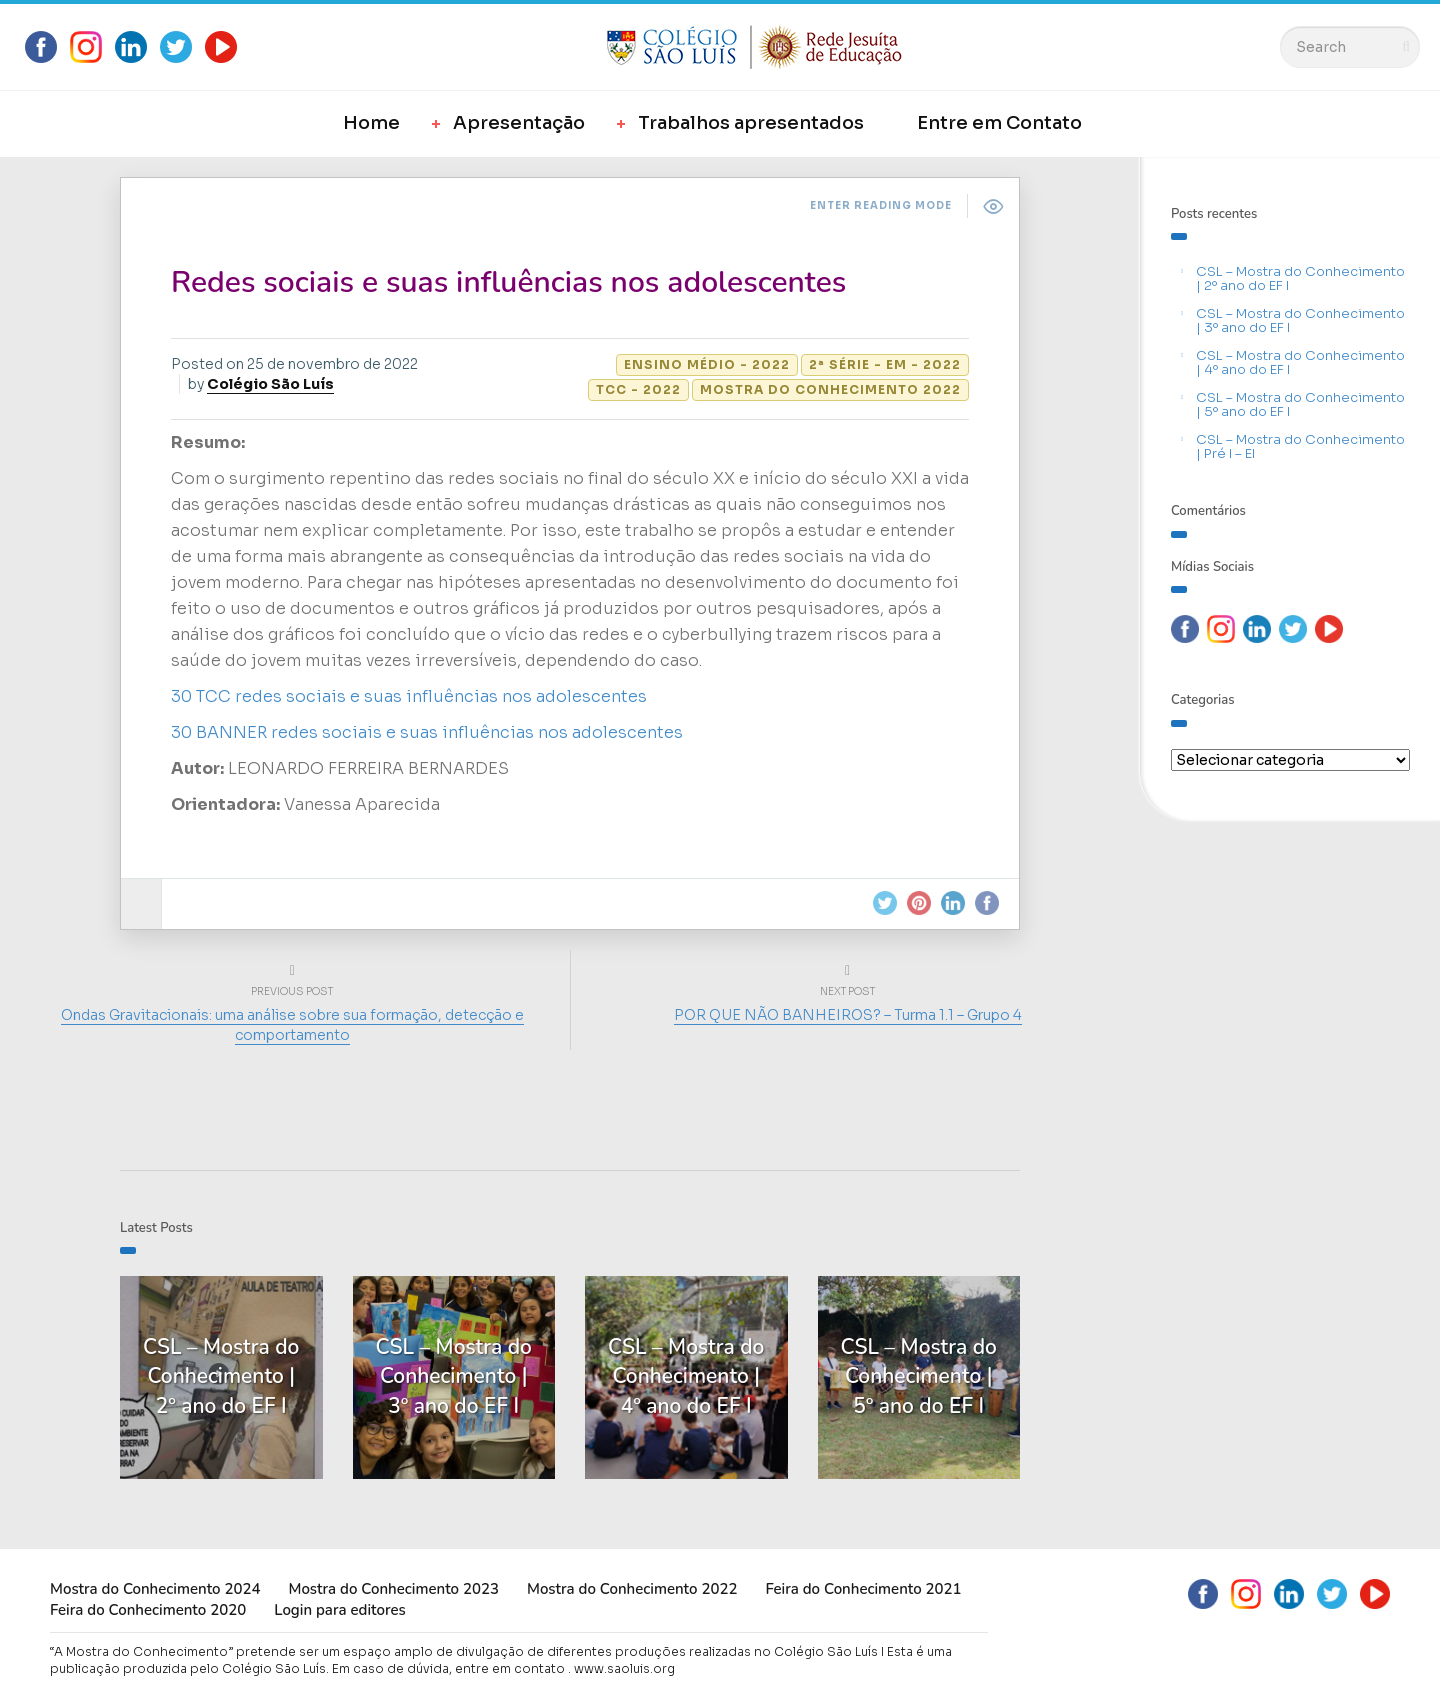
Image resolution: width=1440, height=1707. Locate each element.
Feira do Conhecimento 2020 (148, 1610)
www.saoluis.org (624, 1668)
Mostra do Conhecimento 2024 (155, 1589)
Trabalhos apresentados (751, 123)
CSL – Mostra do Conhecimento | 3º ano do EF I (1300, 320)
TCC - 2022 (638, 389)
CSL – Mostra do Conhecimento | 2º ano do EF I (1300, 278)
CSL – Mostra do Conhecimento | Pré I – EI (1300, 446)
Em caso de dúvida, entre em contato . (451, 1668)
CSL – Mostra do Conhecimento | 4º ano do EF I (1300, 362)
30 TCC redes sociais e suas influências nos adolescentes (409, 696)
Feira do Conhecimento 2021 (863, 1589)
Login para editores (340, 1610)
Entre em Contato (999, 123)
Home (371, 123)
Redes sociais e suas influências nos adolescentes (508, 282)
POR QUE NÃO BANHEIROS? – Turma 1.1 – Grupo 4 (848, 1015)
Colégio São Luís (270, 384)
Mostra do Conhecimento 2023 (393, 1589)
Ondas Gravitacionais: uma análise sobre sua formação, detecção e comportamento (292, 1025)
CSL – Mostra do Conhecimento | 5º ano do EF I (1300, 404)
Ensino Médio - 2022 (707, 364)
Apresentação (519, 123)
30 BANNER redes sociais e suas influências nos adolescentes (427, 732)
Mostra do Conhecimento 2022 (830, 389)
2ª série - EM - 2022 (885, 364)
